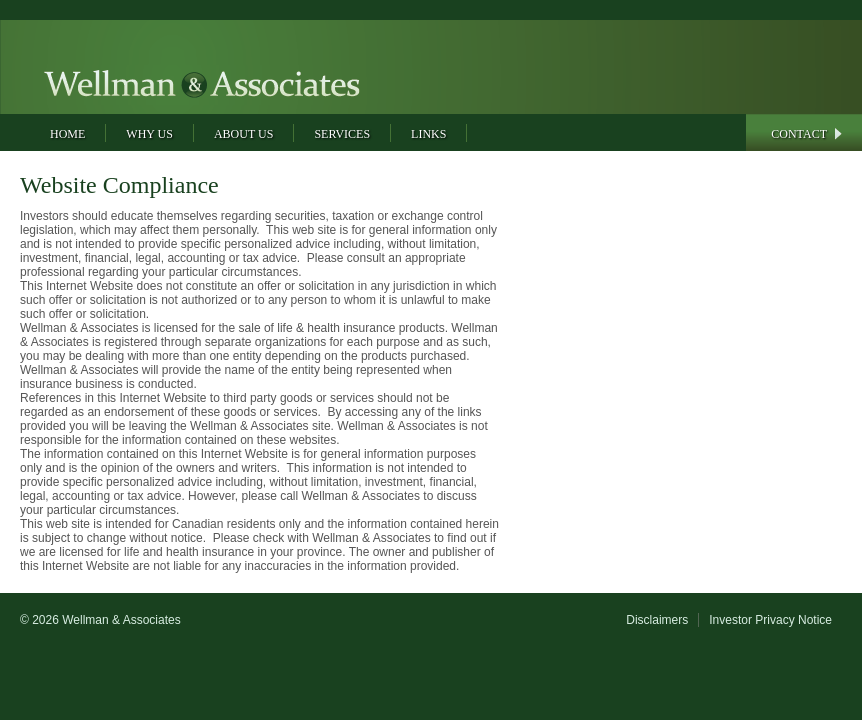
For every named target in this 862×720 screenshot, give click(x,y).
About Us (243, 134)
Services (342, 134)
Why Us (149, 134)
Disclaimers (657, 620)
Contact (799, 134)
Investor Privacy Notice (770, 620)
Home (67, 134)
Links (428, 134)
